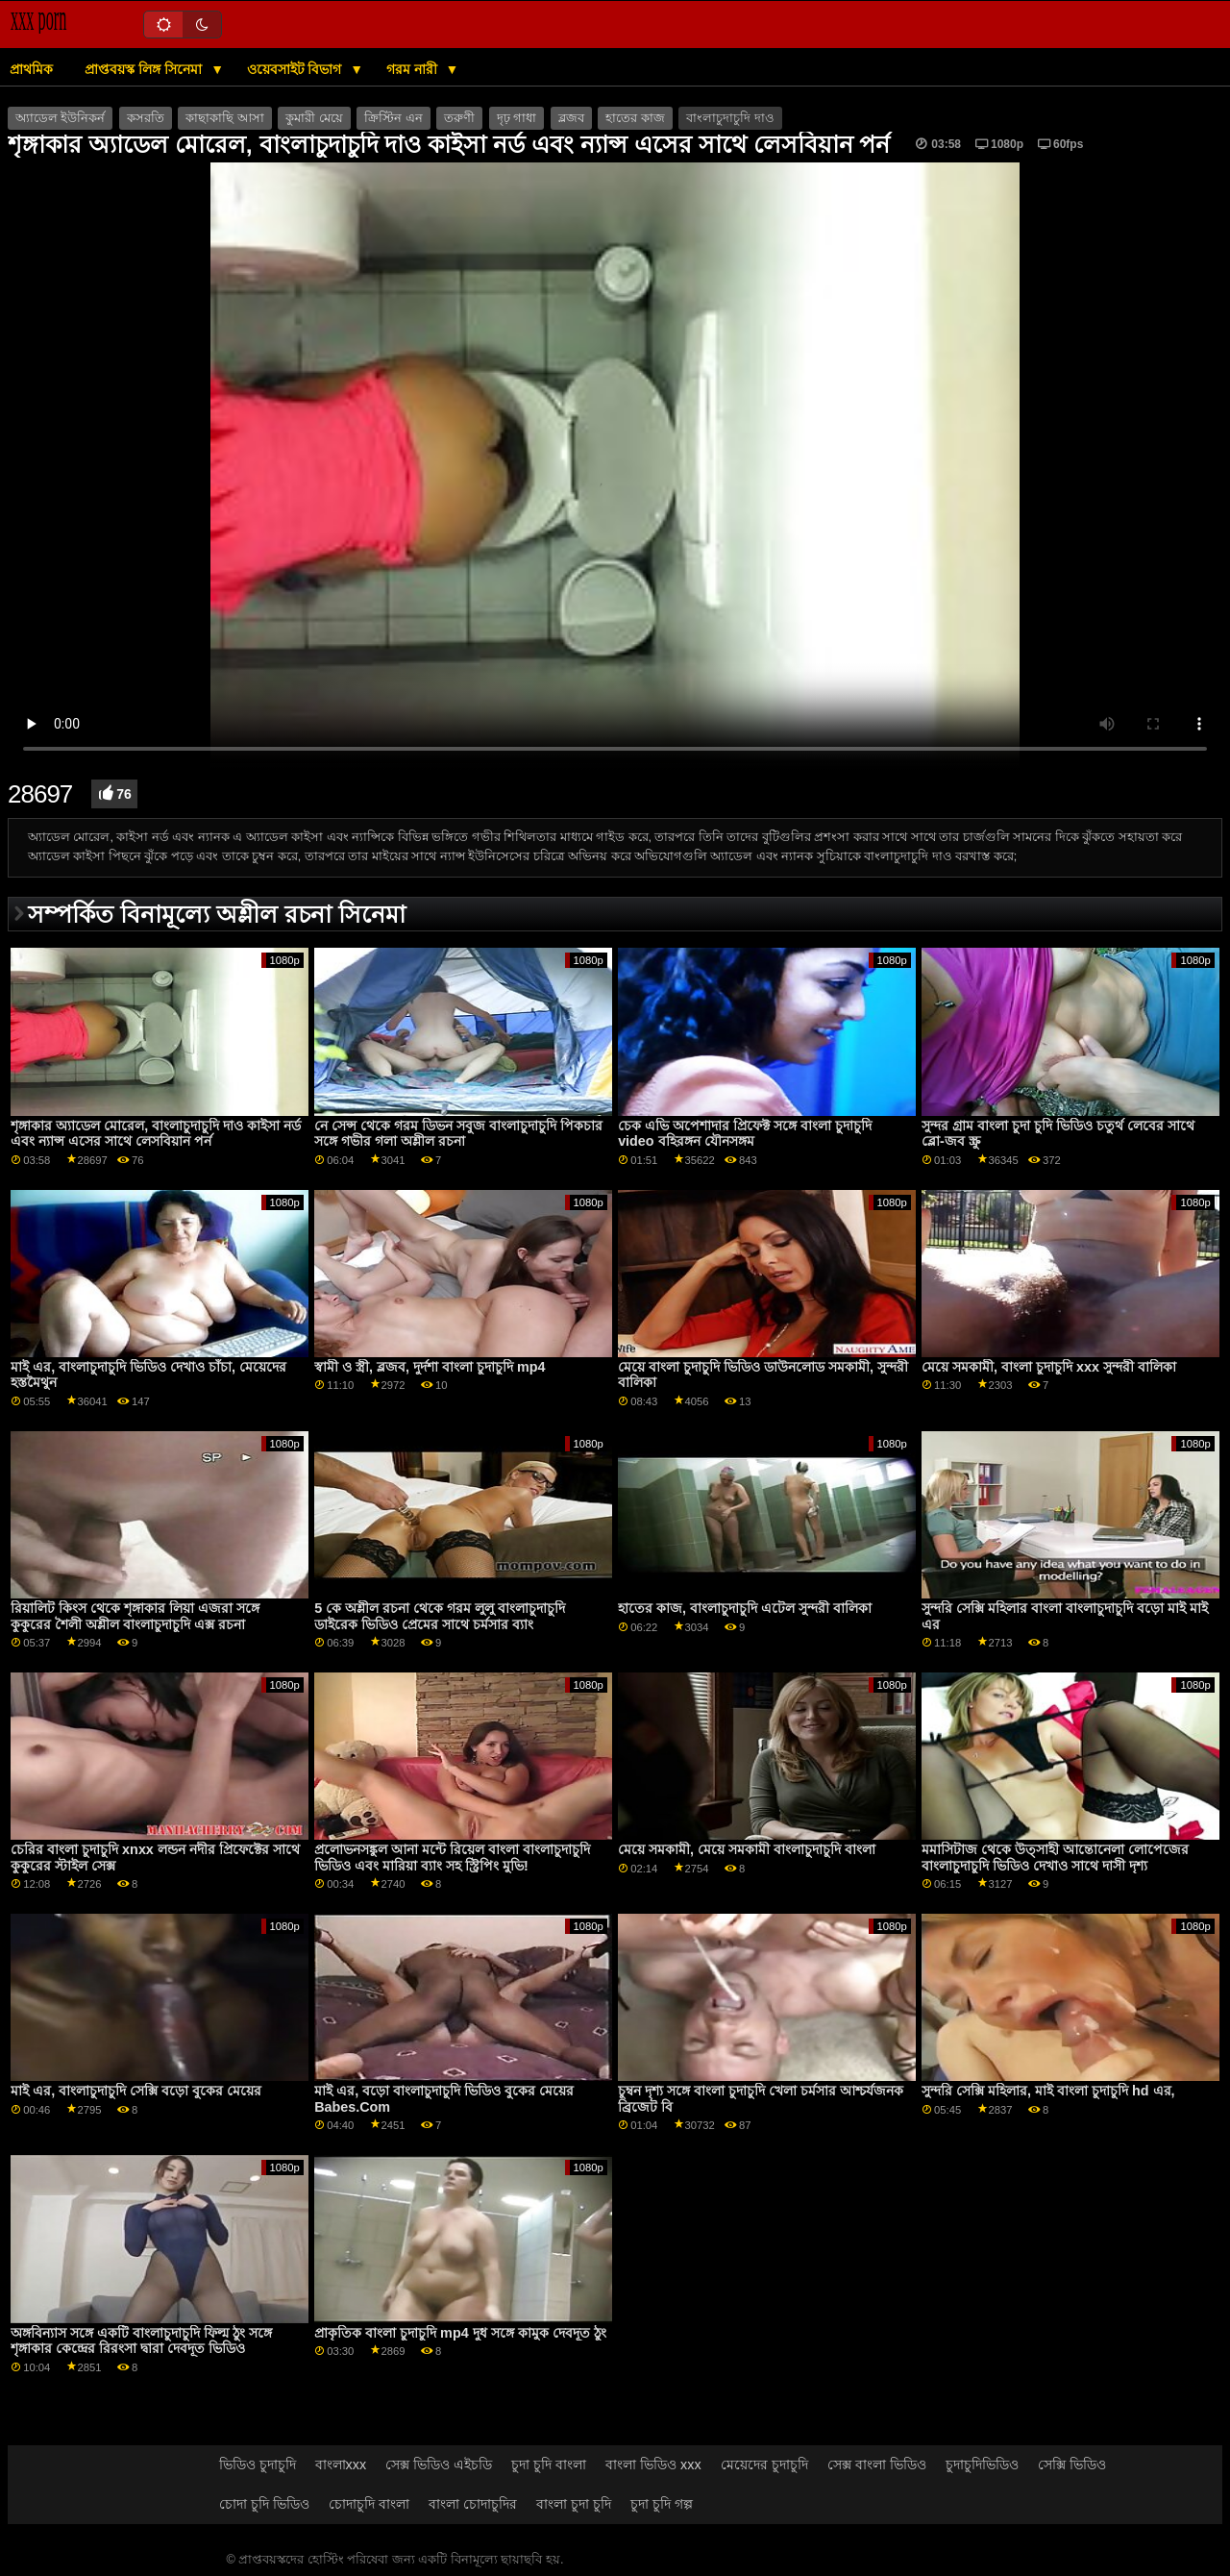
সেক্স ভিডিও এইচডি (438, 2464)
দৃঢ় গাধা (516, 118)
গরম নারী (413, 69)
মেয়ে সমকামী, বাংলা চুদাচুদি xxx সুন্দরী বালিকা (1049, 1367)
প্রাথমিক (31, 69)
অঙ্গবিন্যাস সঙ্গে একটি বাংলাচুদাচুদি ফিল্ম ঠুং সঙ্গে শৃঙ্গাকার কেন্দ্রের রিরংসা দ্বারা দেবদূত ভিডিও (141, 2341)
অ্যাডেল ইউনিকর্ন (60, 118)
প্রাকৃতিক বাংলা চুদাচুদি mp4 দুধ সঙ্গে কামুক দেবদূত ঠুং (459, 2333)
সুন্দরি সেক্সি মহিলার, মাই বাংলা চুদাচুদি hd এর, (1048, 2090)
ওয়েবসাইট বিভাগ (296, 69)
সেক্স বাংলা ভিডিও (876, 2464)
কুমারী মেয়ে (313, 118)
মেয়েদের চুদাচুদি (764, 2464)
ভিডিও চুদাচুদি (257, 2464)
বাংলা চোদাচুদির (473, 2504)
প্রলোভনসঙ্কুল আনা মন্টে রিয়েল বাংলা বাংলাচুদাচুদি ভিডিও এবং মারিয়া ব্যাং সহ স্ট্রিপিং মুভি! (452, 1857)
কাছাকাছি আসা (224, 118)
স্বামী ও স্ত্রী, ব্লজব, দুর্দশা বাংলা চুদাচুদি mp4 (429, 1367)
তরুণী (459, 118)
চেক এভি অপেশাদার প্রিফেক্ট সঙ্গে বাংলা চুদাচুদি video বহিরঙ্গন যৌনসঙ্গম (745, 1134)
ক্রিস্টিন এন (393, 118)
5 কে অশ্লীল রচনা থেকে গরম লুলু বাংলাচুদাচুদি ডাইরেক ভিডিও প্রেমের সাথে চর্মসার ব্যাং (439, 1616)
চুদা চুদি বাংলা (548, 2464)
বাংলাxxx (341, 2464)
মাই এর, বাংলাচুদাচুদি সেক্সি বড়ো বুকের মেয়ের (136, 2090)
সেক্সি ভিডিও (1072, 2464)
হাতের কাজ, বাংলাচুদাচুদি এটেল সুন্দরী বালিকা (745, 1608)
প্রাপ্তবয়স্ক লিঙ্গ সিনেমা (145, 69)
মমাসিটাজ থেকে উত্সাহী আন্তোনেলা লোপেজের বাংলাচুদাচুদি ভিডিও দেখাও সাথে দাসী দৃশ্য (1055, 1857)
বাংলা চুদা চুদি (573, 2504)
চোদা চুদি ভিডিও (264, 2504)
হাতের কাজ (634, 118)
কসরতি (145, 118)
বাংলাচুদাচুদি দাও (730, 118)
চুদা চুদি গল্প (661, 2504)
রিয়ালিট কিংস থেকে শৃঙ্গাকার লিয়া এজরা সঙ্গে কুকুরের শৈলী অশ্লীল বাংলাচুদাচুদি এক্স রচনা (135, 1616)
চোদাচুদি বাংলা (369, 2504)
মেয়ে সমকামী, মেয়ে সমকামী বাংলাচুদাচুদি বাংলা (746, 1849)
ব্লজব (571, 118)
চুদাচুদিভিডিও (982, 2464)
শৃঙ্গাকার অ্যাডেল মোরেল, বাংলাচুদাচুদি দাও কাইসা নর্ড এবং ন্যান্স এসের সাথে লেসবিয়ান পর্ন (156, 1134)
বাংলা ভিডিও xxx (653, 2464)
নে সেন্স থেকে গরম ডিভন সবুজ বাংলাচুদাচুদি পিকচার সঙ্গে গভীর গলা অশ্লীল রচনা (458, 1134)
